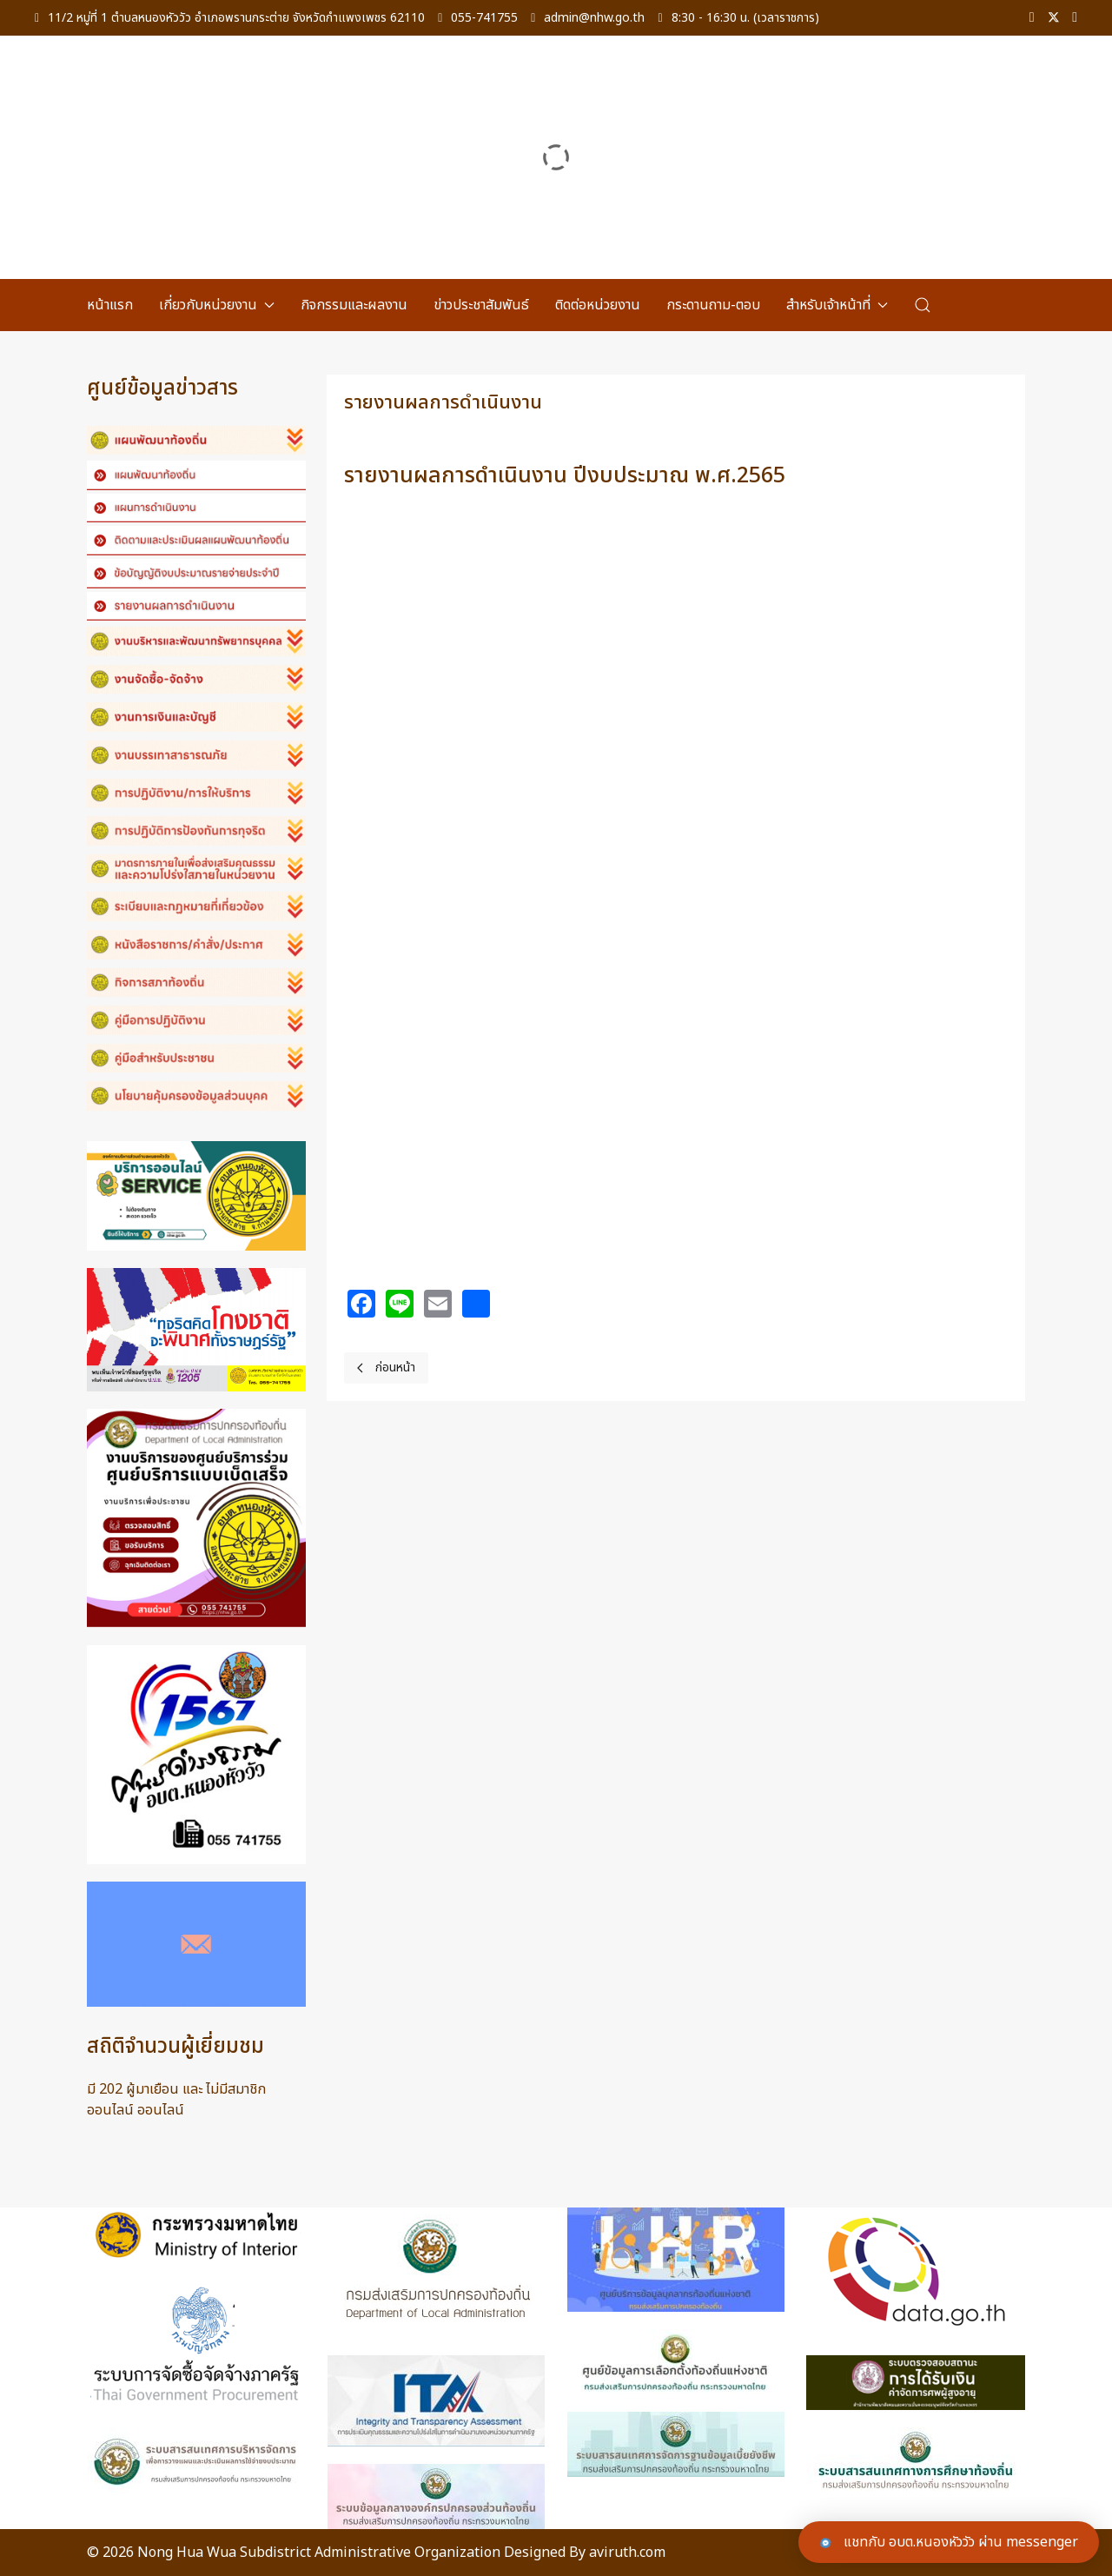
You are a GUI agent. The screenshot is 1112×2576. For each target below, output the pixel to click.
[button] (922, 305)
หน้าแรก (110, 305)
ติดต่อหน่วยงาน (597, 305)
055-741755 (478, 18)
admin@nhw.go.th (588, 18)
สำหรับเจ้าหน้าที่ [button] (837, 305)
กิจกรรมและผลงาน (354, 305)
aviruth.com (627, 2552)
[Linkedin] (1074, 18)
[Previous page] (386, 1368)
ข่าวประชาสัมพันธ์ (481, 305)
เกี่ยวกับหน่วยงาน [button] (217, 305)
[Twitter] (1054, 18)
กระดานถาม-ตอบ (713, 305)
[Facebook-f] (1032, 18)
